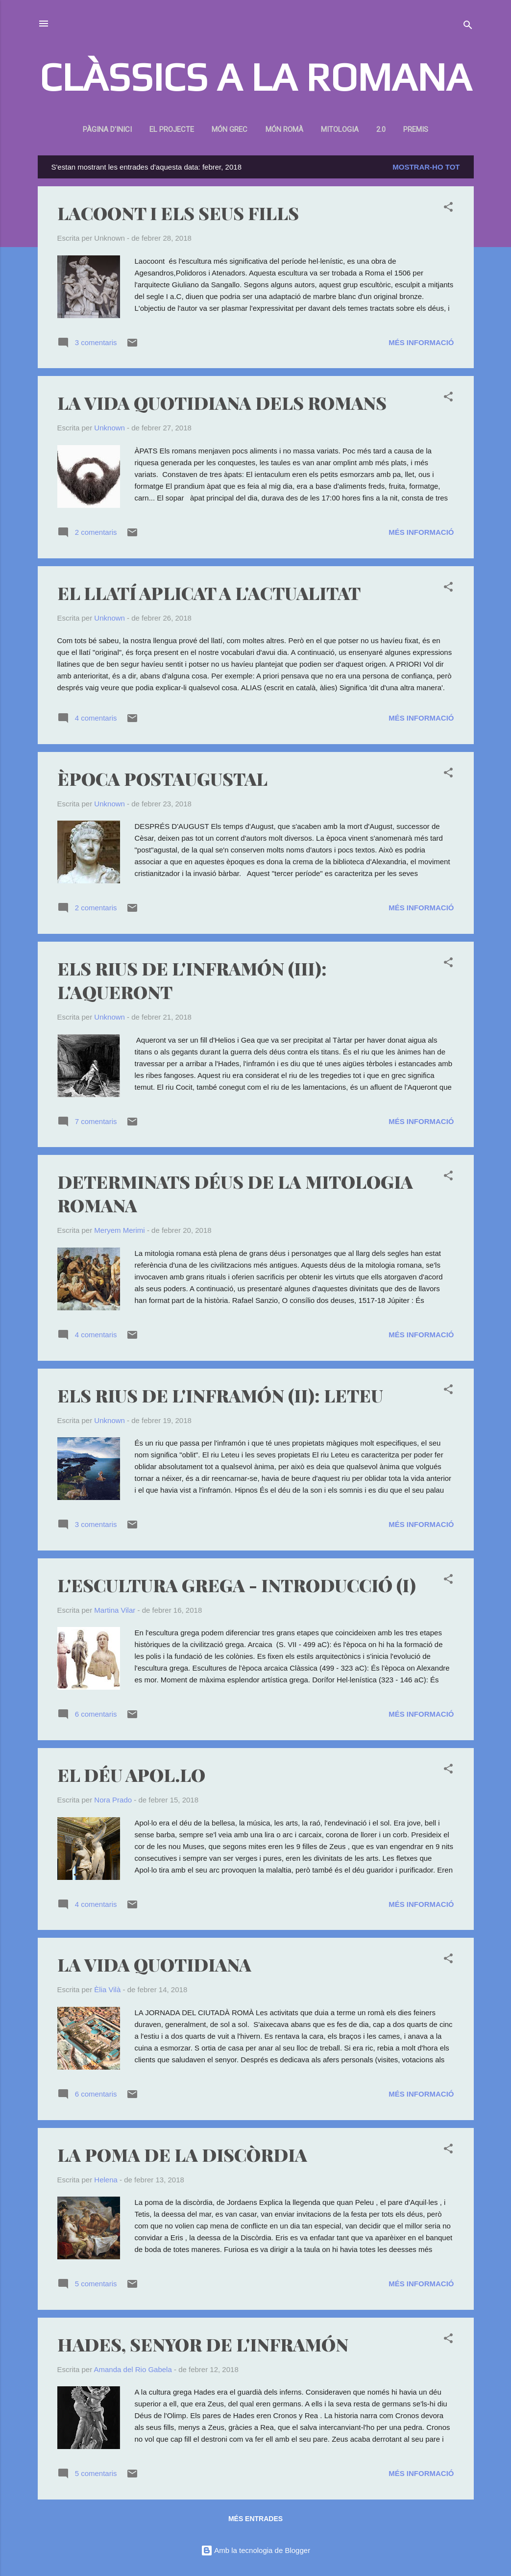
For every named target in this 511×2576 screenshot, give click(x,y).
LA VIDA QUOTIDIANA (154, 1964)
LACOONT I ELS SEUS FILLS (178, 213)
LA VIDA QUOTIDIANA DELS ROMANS (222, 402)
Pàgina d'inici (107, 129)
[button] (448, 208)
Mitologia (340, 129)
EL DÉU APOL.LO (131, 1774)
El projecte (171, 129)
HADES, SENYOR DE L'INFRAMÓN (202, 2344)
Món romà (284, 129)
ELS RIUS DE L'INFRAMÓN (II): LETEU (220, 1395)
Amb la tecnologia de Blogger (255, 2550)
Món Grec (229, 129)
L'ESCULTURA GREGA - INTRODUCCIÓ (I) (236, 1585)
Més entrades (255, 2519)
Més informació (421, 342)
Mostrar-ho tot (426, 167)
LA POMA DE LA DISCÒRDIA (182, 2154)
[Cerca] (468, 27)
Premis (415, 129)
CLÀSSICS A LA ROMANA (255, 77)
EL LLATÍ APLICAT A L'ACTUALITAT (209, 592)
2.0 (381, 129)
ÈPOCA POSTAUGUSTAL (162, 778)
